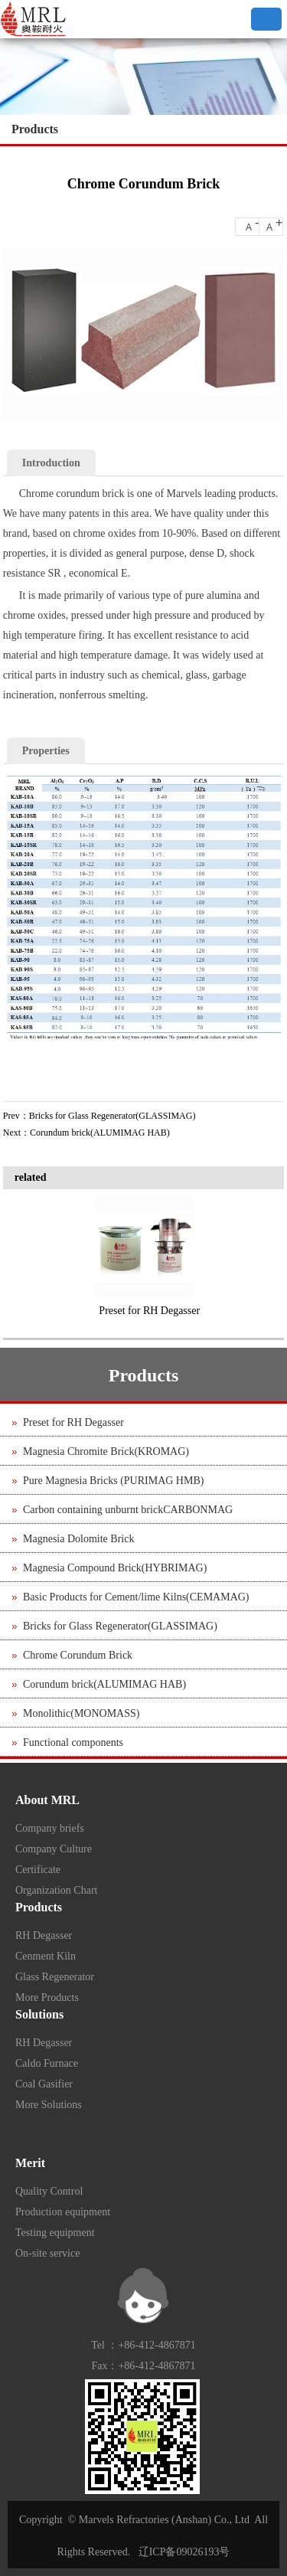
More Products (47, 1997)
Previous (22, 1256)
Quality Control (49, 2191)
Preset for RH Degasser (149, 1310)
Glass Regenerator (54, 1977)
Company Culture (53, 1849)
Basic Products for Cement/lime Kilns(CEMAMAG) (136, 1597)
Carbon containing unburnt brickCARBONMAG (128, 1509)
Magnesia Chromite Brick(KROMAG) (106, 1451)
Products (34, 129)
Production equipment (62, 2212)
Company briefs (49, 1828)
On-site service (47, 2253)
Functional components (73, 1742)
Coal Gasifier (44, 2084)
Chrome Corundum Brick (77, 1655)
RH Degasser (43, 1935)
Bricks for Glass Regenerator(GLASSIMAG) (112, 1115)
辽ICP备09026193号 (184, 2552)
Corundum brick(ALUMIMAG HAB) (100, 1132)
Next (268, 1256)
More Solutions (48, 2104)
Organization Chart (56, 1890)
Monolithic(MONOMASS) (81, 1713)
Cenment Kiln (45, 1956)
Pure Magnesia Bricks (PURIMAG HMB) (113, 1480)
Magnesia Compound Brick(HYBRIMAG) (115, 1568)
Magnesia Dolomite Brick (78, 1539)
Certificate (37, 1869)
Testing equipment (55, 2232)
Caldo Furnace (46, 2063)
